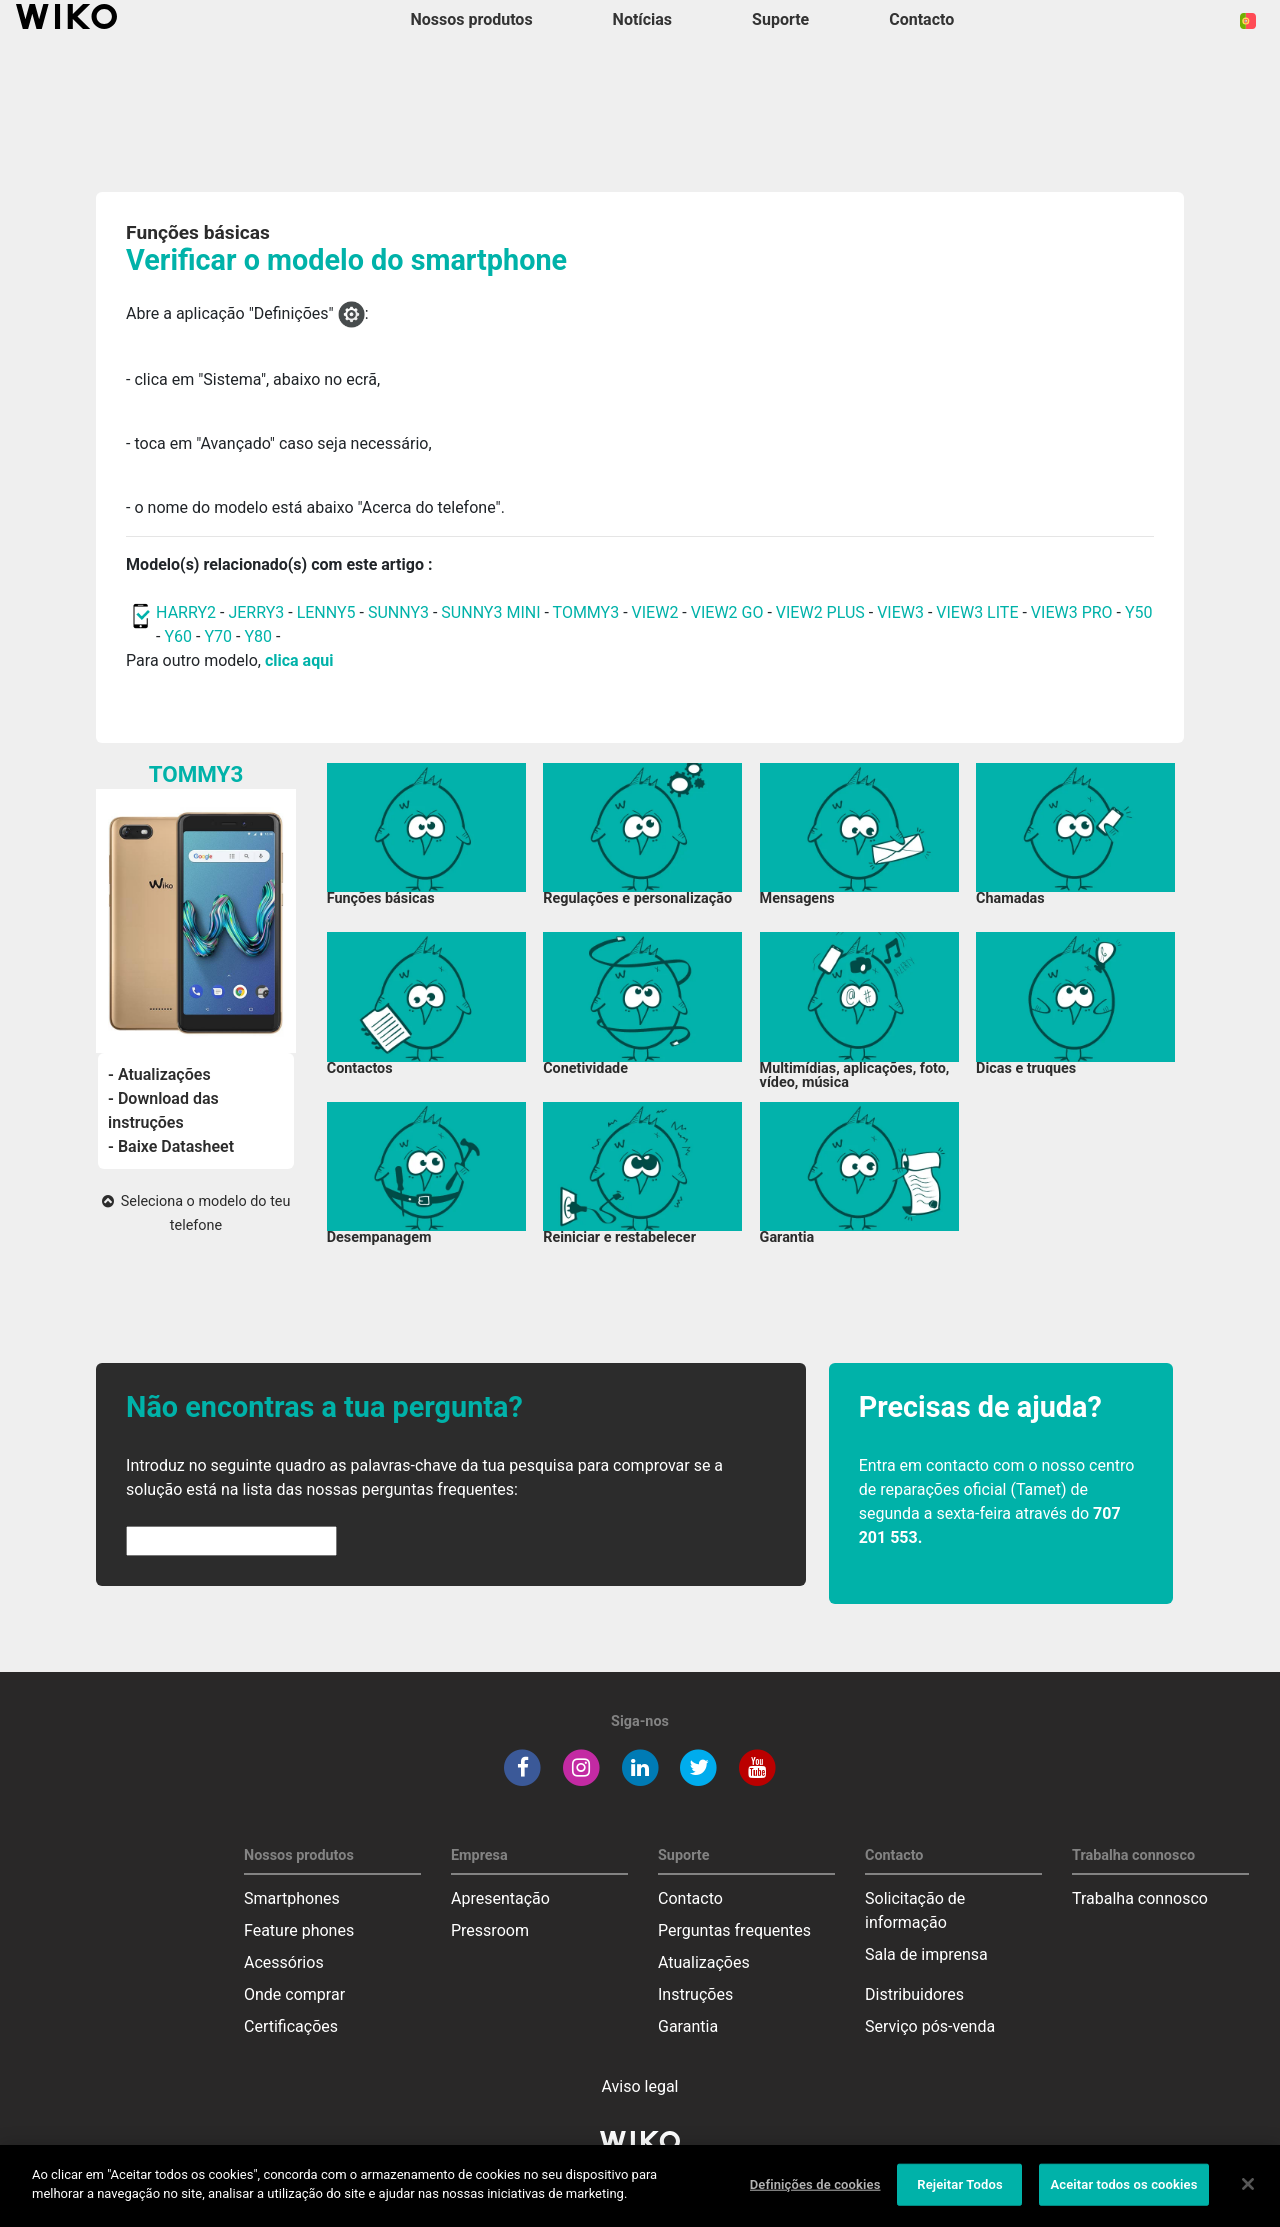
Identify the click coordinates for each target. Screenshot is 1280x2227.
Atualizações (704, 1962)
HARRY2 (186, 612)
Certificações (291, 2026)
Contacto (690, 1898)
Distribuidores (914, 1994)
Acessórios (284, 1962)
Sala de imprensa (926, 1954)
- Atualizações (159, 1074)
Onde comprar (294, 1994)
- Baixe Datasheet (171, 1146)
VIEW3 (900, 612)
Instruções (695, 1994)
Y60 (178, 636)
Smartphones (292, 1898)
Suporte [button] (780, 19)
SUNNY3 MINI (490, 612)
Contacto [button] (921, 19)
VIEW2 (655, 612)
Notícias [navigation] (642, 19)
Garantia (688, 2026)
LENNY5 (326, 612)
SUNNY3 (398, 612)
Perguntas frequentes (734, 1930)
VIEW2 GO (727, 612)
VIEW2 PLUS (820, 612)
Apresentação (500, 1898)
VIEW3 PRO (1072, 612)
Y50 (1139, 612)
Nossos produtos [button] (472, 19)
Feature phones (299, 1930)
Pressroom (490, 1930)
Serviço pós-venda (930, 2026)
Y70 (218, 636)
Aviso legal (640, 2086)
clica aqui (299, 660)
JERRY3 (258, 612)
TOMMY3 (586, 612)
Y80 (258, 636)
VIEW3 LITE (977, 612)
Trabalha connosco (1140, 1898)
